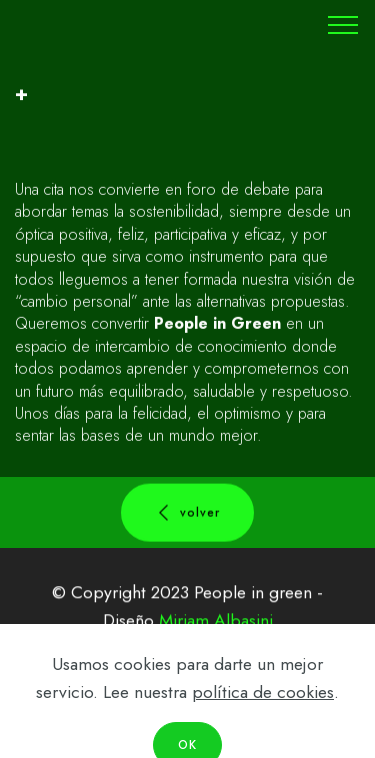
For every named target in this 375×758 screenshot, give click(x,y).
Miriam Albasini (216, 622)
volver (187, 514)
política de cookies (263, 712)
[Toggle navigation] (343, 25)
